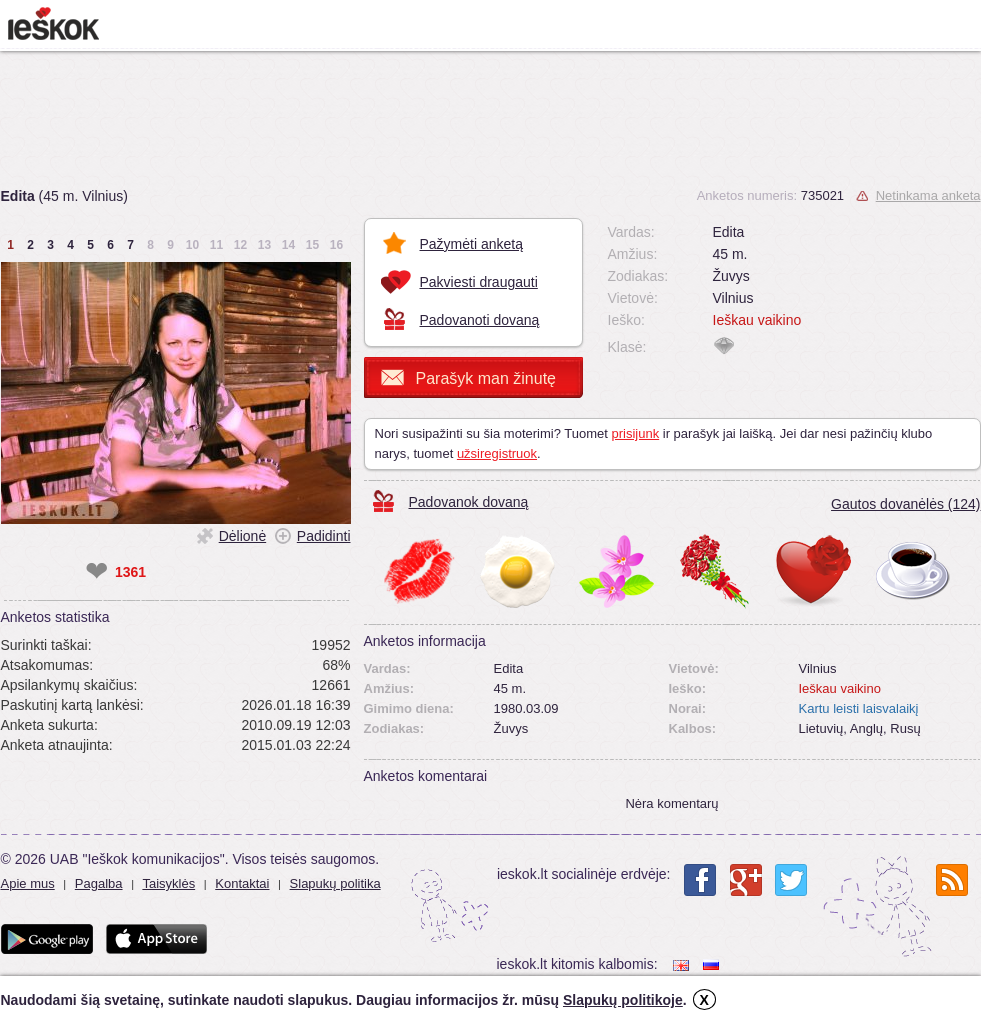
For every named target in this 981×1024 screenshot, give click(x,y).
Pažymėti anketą (472, 244)
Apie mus (28, 883)
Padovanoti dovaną (480, 320)
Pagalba (99, 883)
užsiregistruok (497, 453)
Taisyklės (168, 883)
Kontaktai (242, 883)
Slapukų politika (335, 883)
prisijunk (635, 433)
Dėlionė (242, 536)
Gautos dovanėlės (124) (905, 504)
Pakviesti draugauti (479, 282)
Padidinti (324, 536)
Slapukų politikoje (623, 1000)
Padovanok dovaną (469, 502)
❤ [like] (96, 572)
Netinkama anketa (928, 195)
